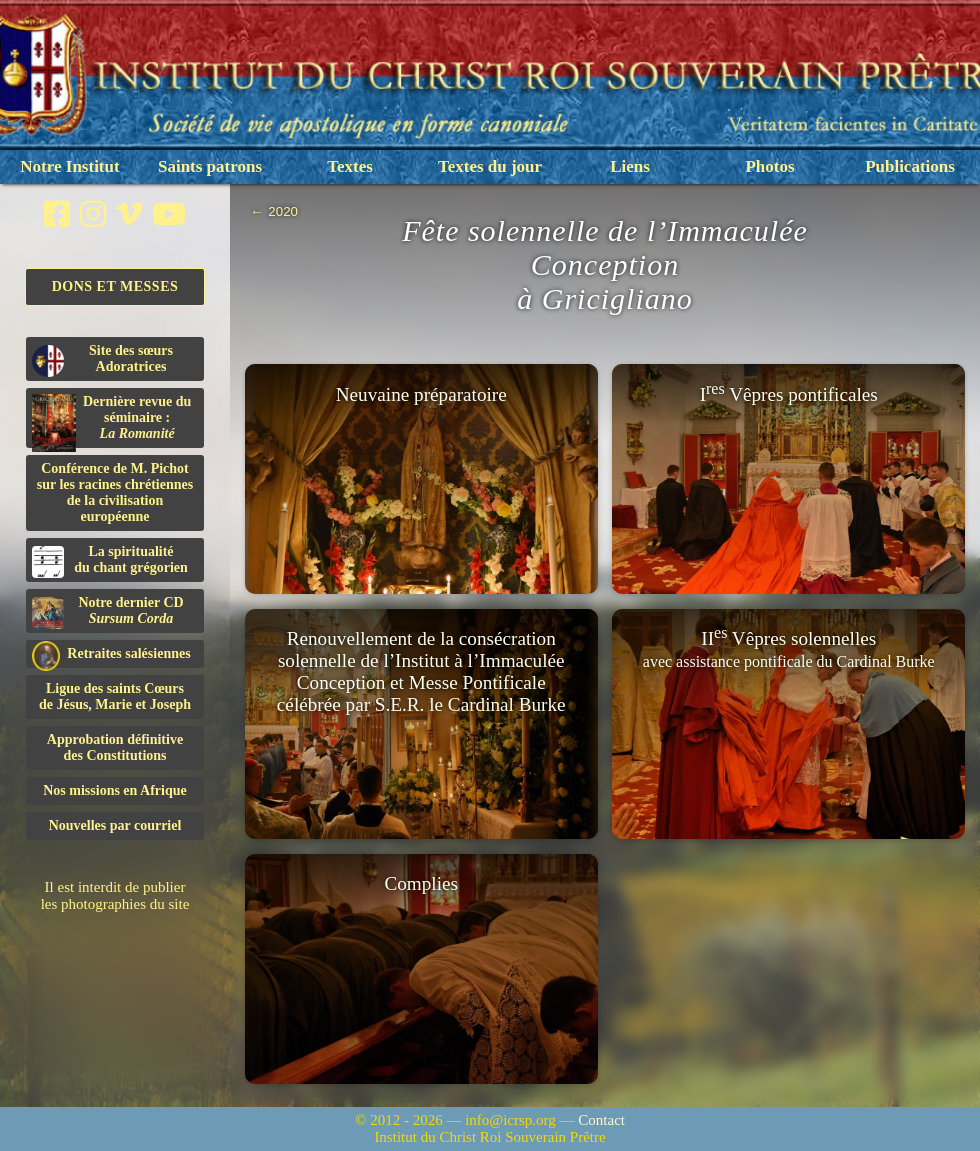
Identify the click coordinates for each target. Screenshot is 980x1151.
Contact (601, 1120)
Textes (350, 166)
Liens (630, 166)
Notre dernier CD (108, 612)
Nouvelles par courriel (115, 825)
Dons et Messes (115, 286)
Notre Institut (69, 166)
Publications (910, 166)
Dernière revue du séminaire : (111, 421)
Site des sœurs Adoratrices (102, 360)
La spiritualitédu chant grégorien (110, 561)
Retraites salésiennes (111, 654)
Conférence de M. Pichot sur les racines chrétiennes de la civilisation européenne (115, 492)
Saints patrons (210, 166)
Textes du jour (490, 166)
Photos (769, 166)
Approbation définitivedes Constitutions (115, 747)
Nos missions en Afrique (115, 790)
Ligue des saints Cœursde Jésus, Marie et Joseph (115, 696)
